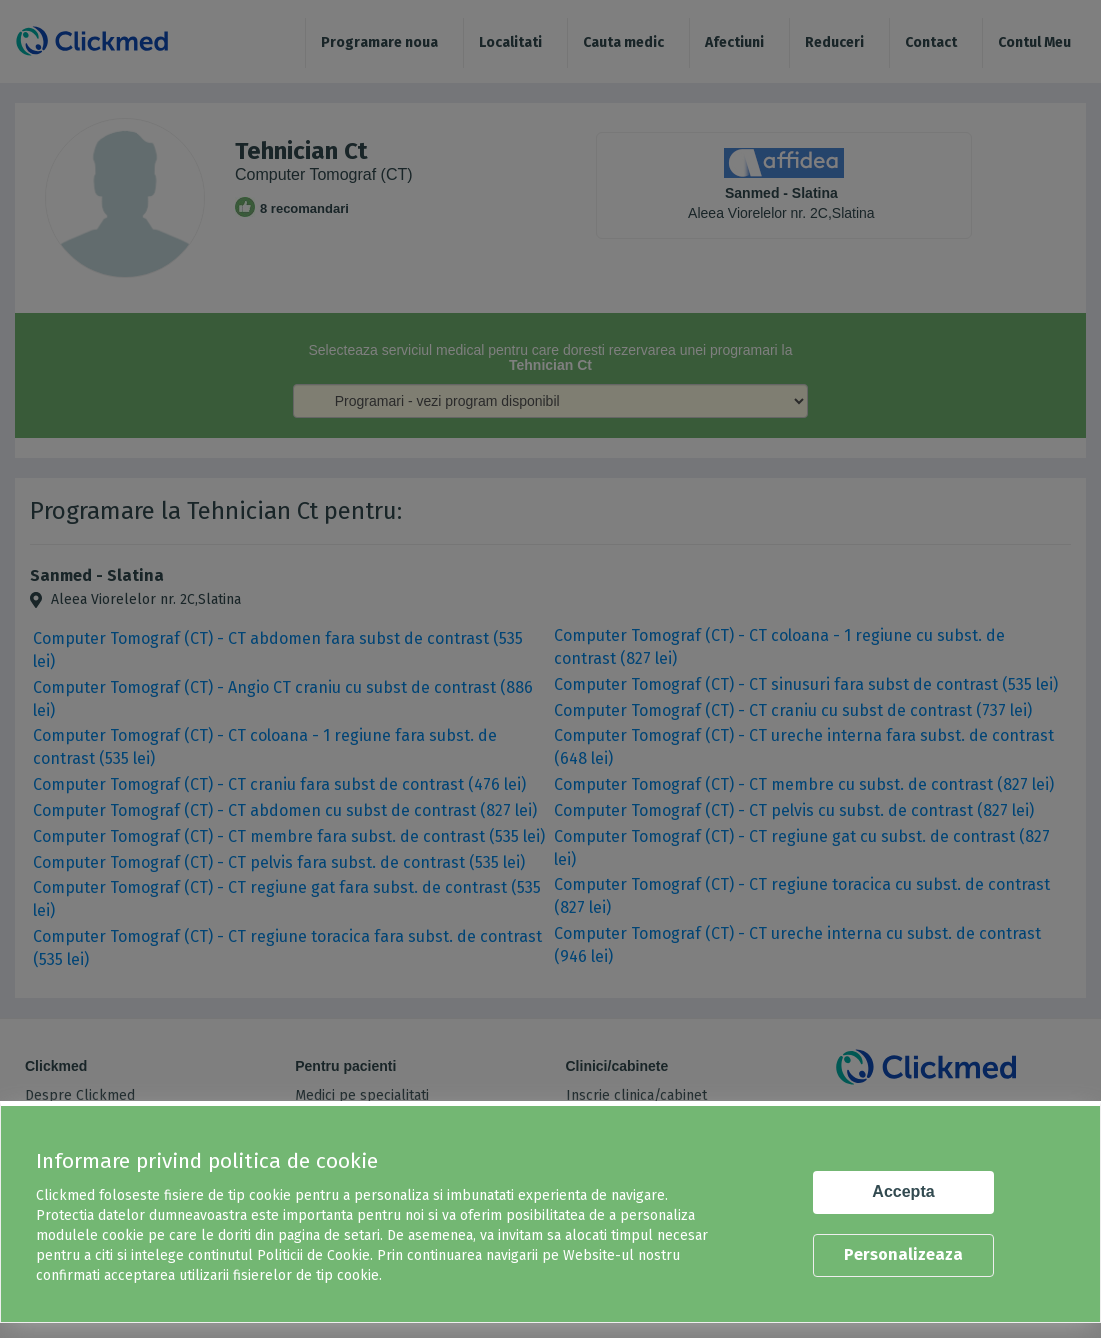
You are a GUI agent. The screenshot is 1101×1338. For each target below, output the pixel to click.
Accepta (903, 1191)
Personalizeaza (903, 1254)
